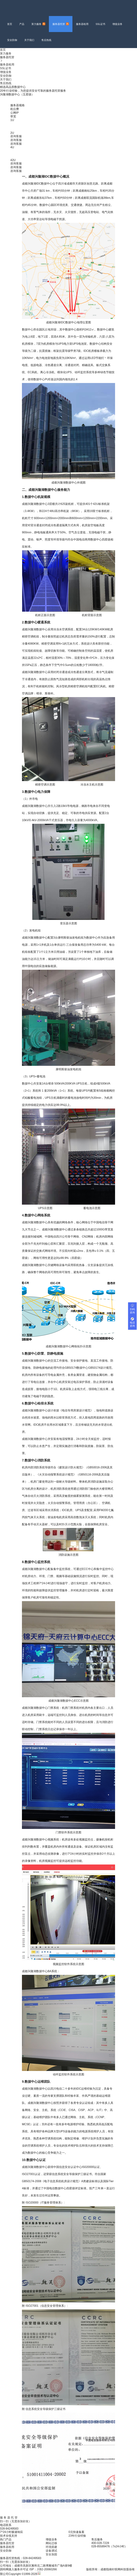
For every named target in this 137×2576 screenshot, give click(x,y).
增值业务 (117, 24)
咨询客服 (16, 136)
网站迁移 (51, 2543)
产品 (21, 24)
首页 (9, 24)
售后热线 (46, 40)
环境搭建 (51, 2546)
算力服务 (38, 23)
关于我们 (29, 40)
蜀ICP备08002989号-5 (72, 2569)
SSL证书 (100, 24)
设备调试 (51, 2550)
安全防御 (12, 40)
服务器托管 (60, 23)
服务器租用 (82, 24)
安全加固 (51, 2554)
